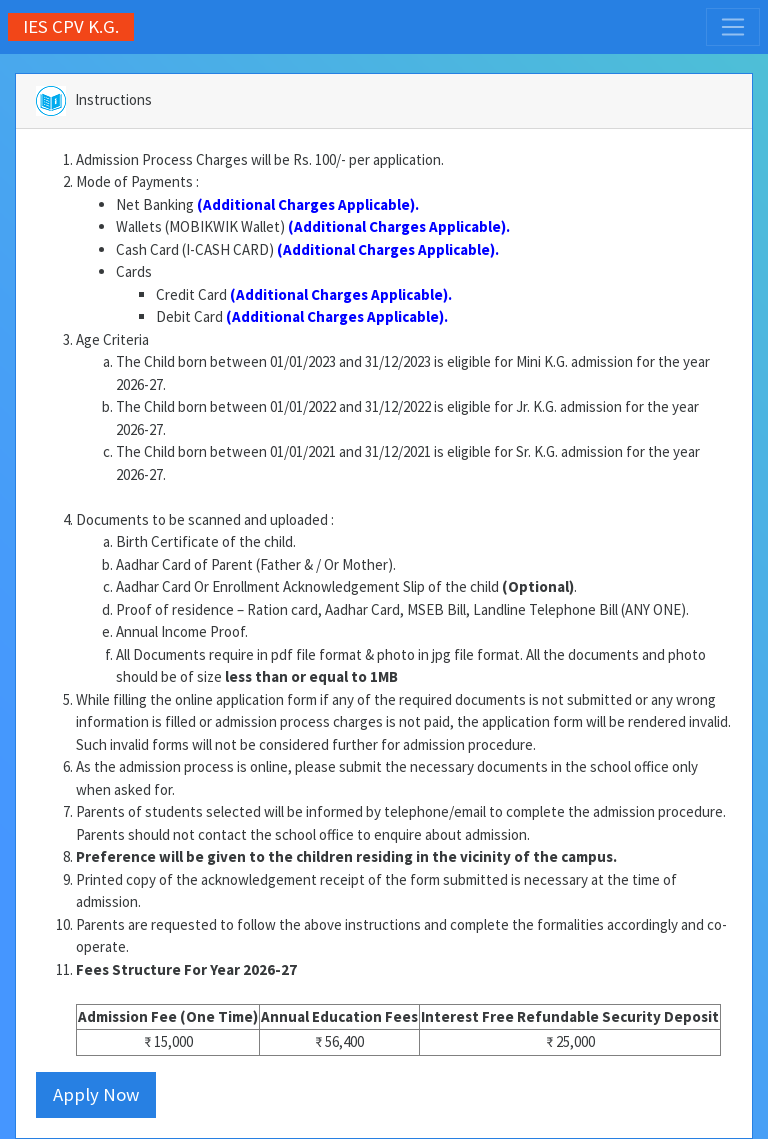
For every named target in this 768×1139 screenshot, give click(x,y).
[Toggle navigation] (733, 27)
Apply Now (96, 1094)
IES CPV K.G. (71, 26)
